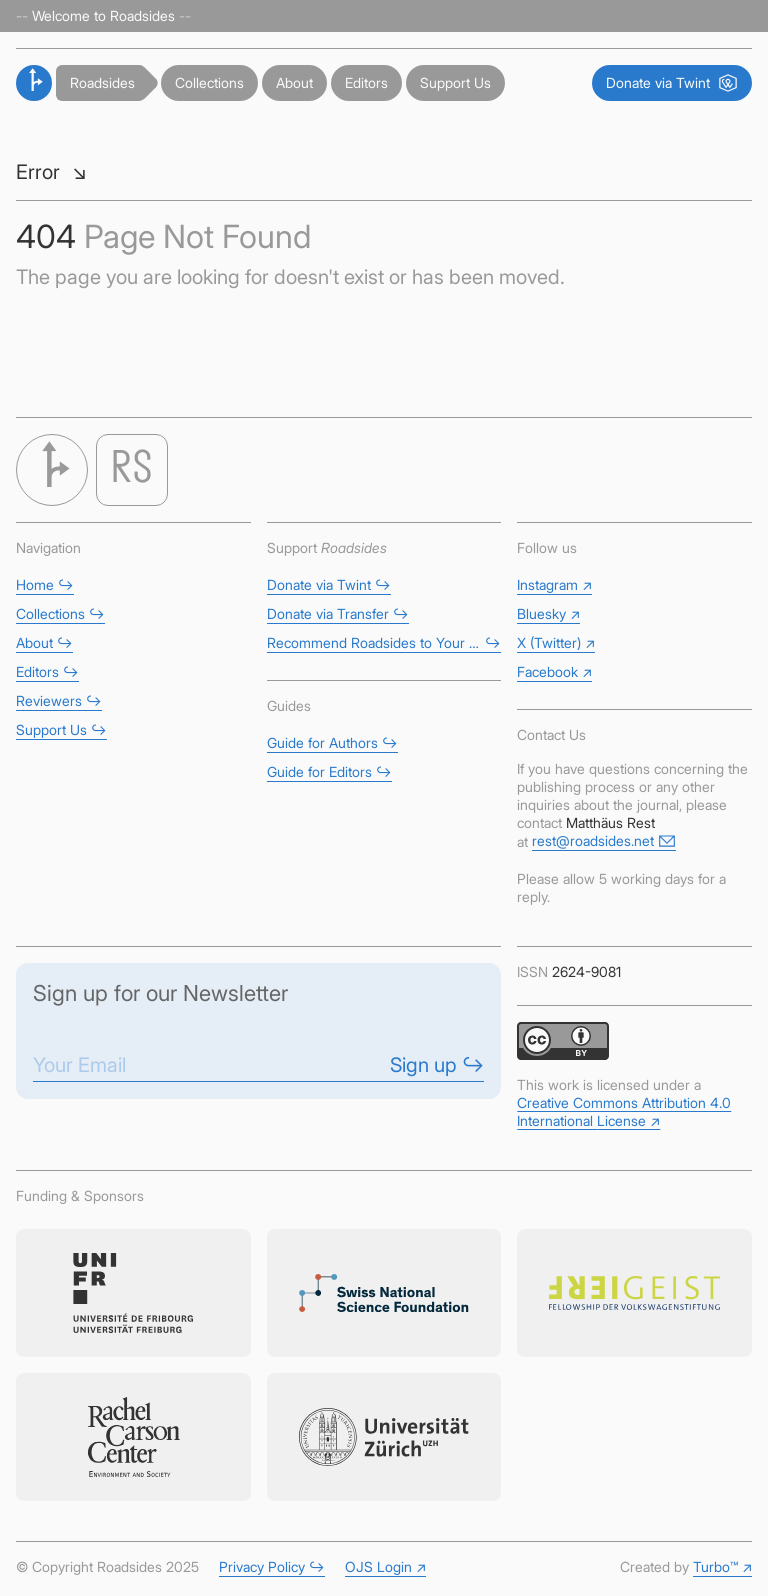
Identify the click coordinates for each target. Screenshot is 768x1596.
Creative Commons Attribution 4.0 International (624, 1111)
